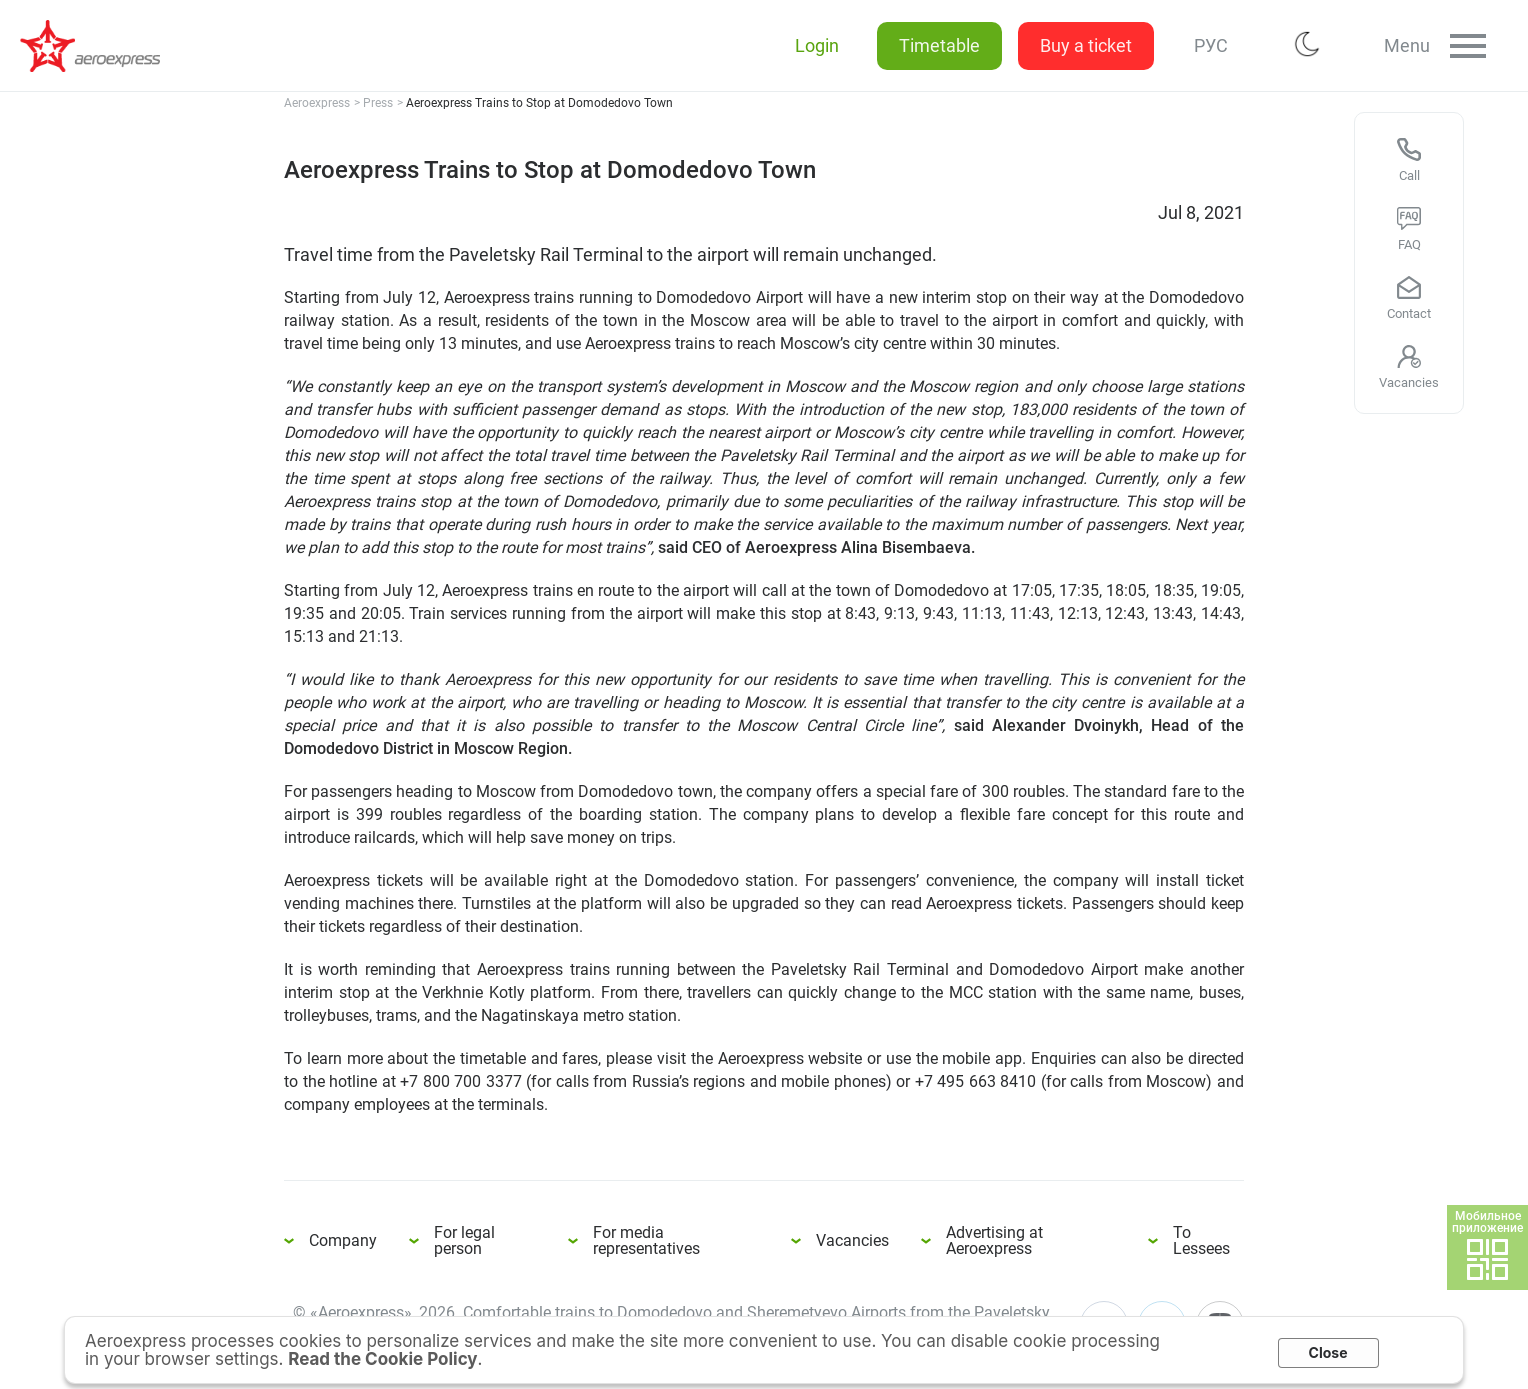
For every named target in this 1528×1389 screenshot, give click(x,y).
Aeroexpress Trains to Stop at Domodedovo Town (100, 46)
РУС (1207, 45)
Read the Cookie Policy (382, 1359)
